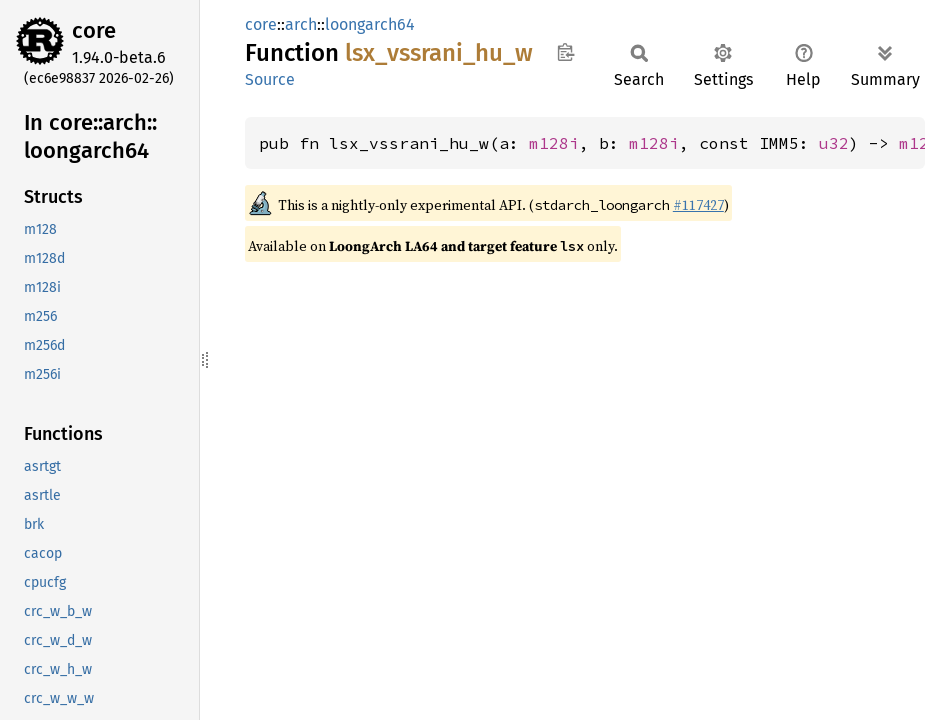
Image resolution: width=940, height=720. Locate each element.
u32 (834, 143)
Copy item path (565, 52)
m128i (554, 143)
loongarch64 (370, 24)
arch (301, 24)
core (94, 30)
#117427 (698, 205)
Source (270, 79)
